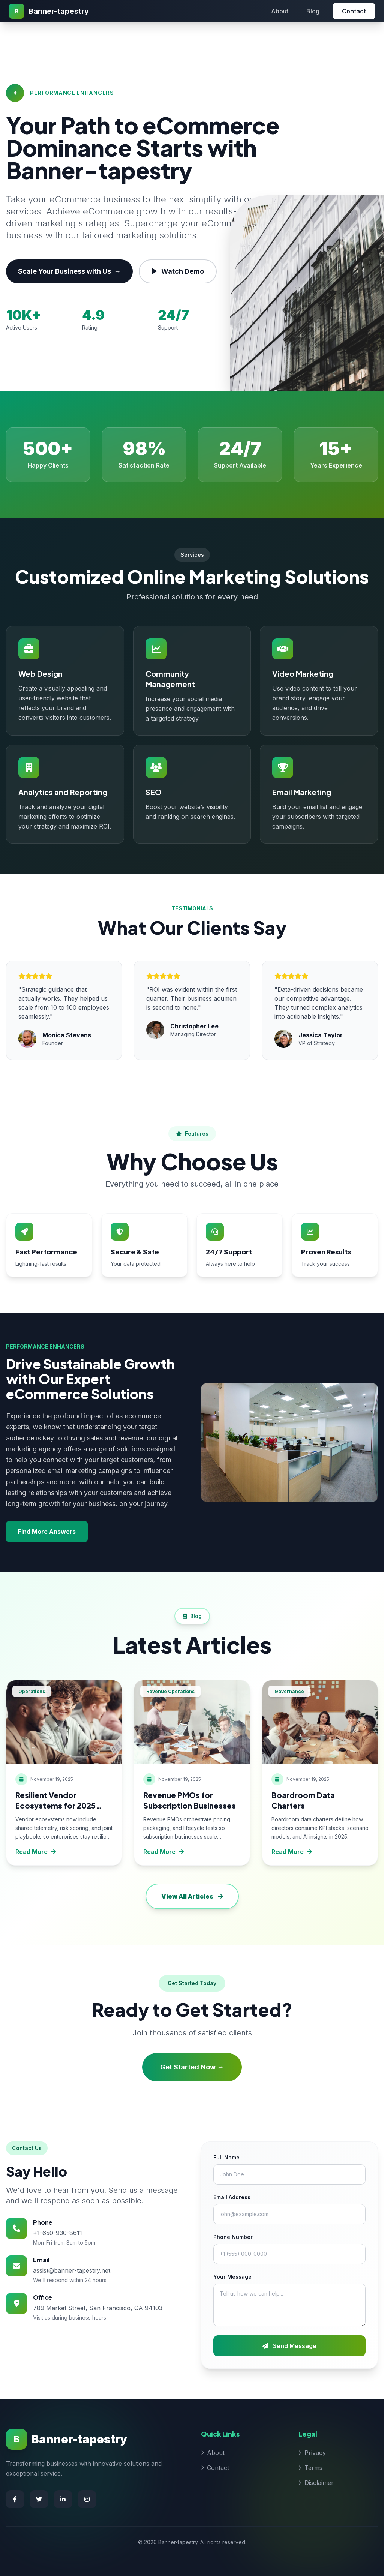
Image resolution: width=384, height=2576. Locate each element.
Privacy (312, 2452)
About (279, 11)
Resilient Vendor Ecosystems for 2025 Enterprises (55, 1805)
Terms (310, 2467)
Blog (313, 11)
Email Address (231, 2197)
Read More (35, 1851)
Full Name (226, 2157)
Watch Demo (178, 271)
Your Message (232, 2276)
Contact (354, 11)
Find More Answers (47, 1531)
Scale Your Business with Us (69, 271)
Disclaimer (316, 2482)
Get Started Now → (192, 2067)
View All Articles (192, 1896)
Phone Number (233, 2237)
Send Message (289, 2346)
